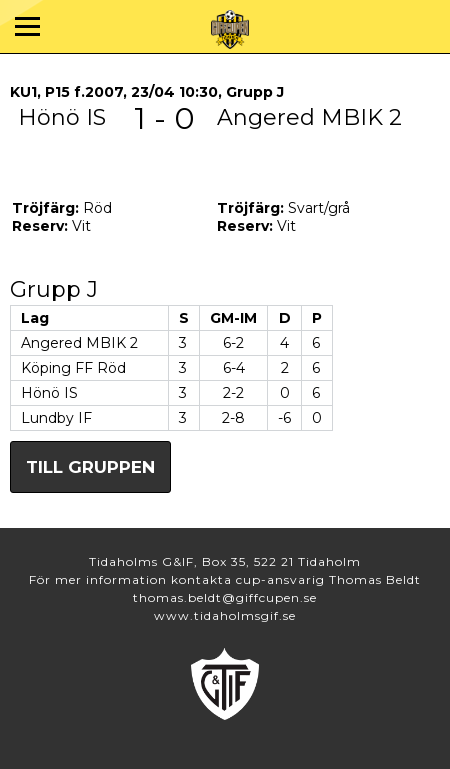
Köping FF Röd (73, 368)
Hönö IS (49, 393)
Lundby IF (56, 418)
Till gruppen (90, 467)
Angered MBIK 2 (79, 343)
